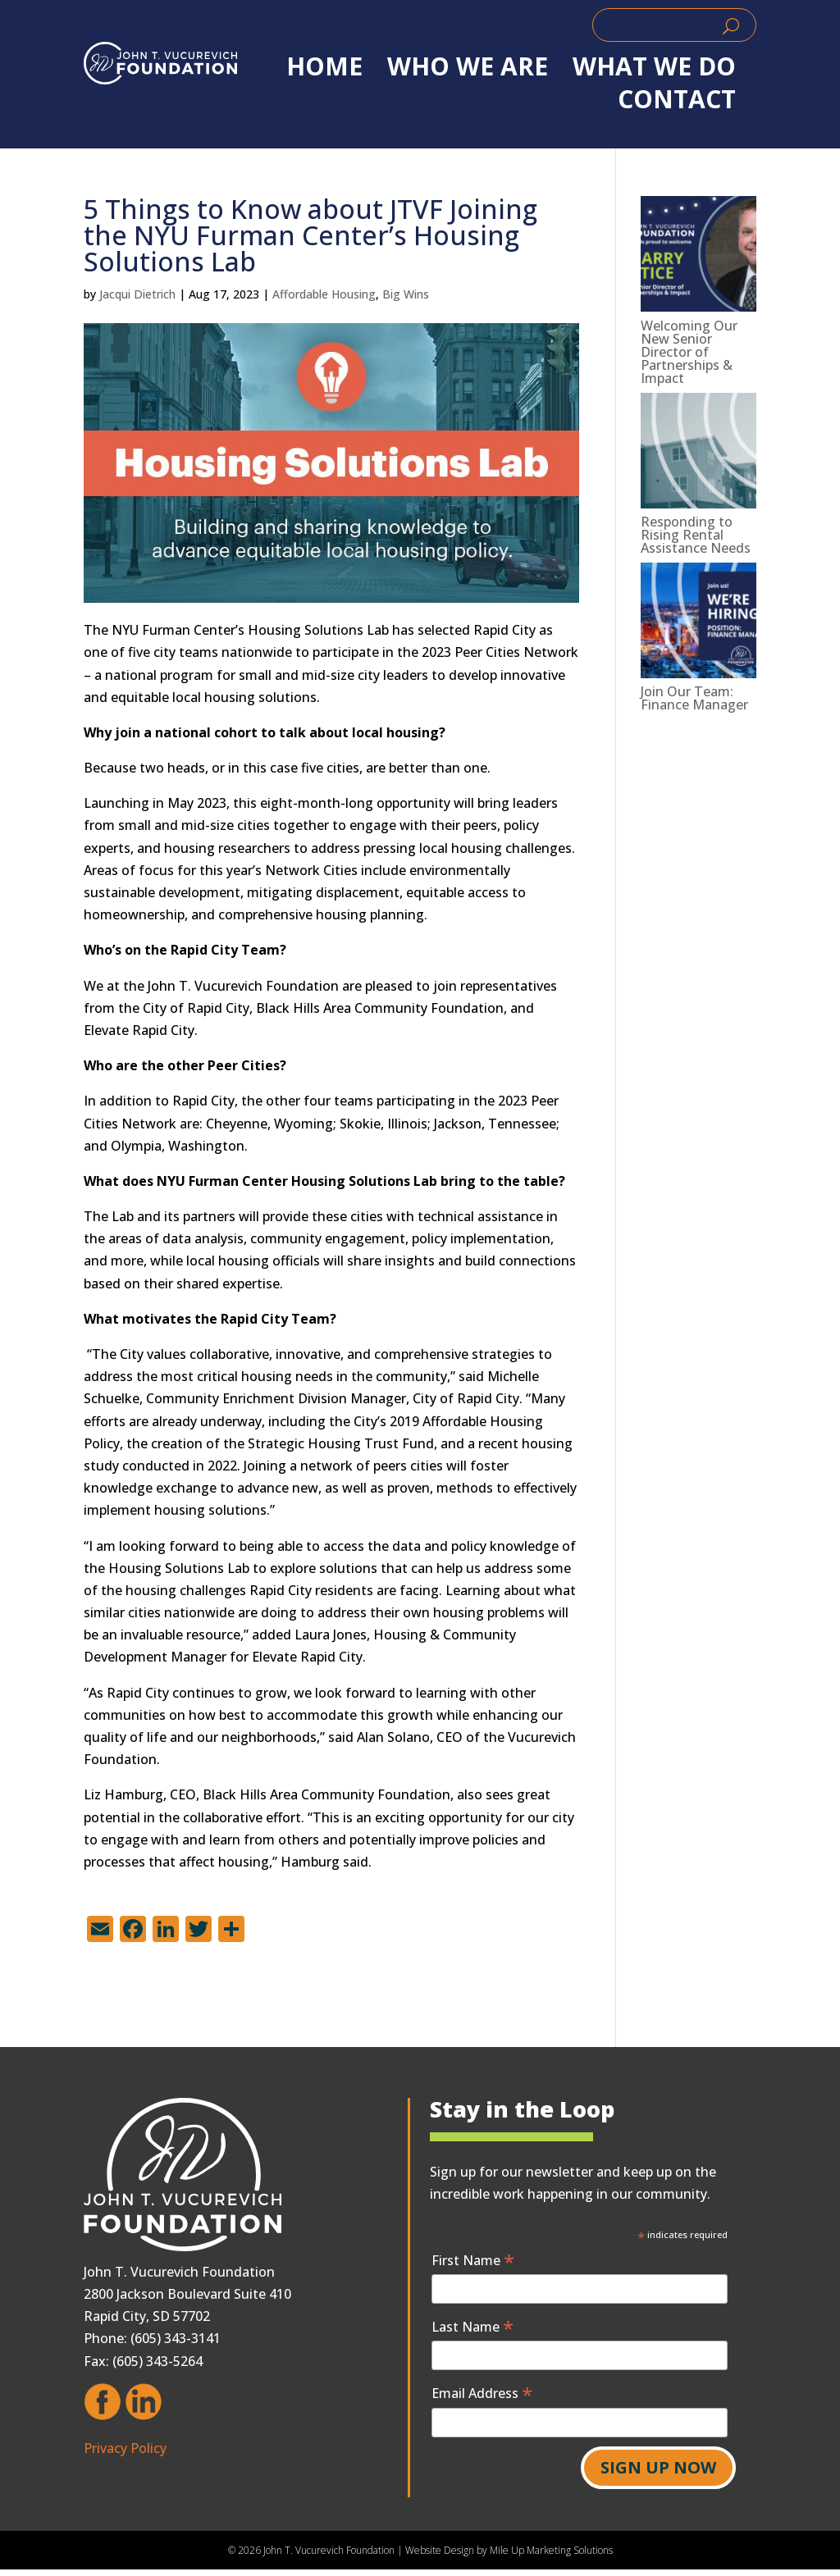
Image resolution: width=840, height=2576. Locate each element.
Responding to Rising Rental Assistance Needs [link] (696, 535)
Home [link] (324, 66)
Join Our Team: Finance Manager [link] (694, 698)
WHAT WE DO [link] (654, 66)
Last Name (472, 2326)
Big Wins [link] (405, 294)
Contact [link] (677, 99)
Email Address (481, 2393)
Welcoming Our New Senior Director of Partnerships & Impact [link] (689, 352)
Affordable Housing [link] (324, 294)
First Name (472, 2260)
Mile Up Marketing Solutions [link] (551, 2550)
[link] (160, 63)
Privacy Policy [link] (125, 2448)
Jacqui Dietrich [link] (137, 294)
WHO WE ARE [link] (467, 66)
